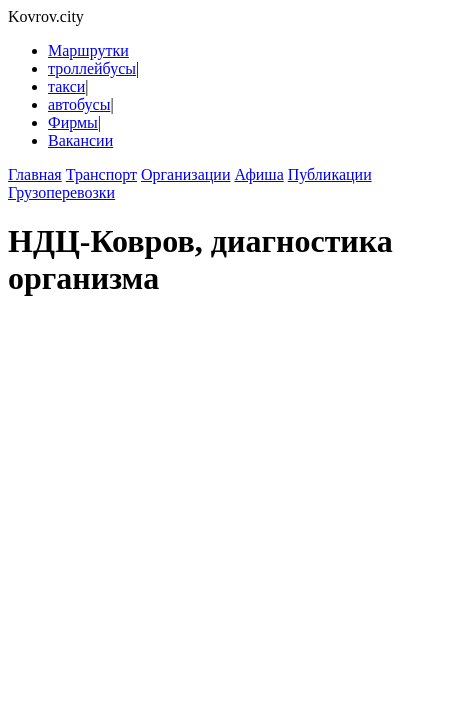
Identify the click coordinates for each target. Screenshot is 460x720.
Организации (185, 174)
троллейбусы (92, 68)
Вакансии (80, 140)
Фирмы (73, 122)
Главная (35, 174)
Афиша (258, 174)
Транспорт (101, 174)
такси (66, 86)
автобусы (79, 104)
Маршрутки (88, 50)
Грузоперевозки (61, 192)
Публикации (330, 174)
